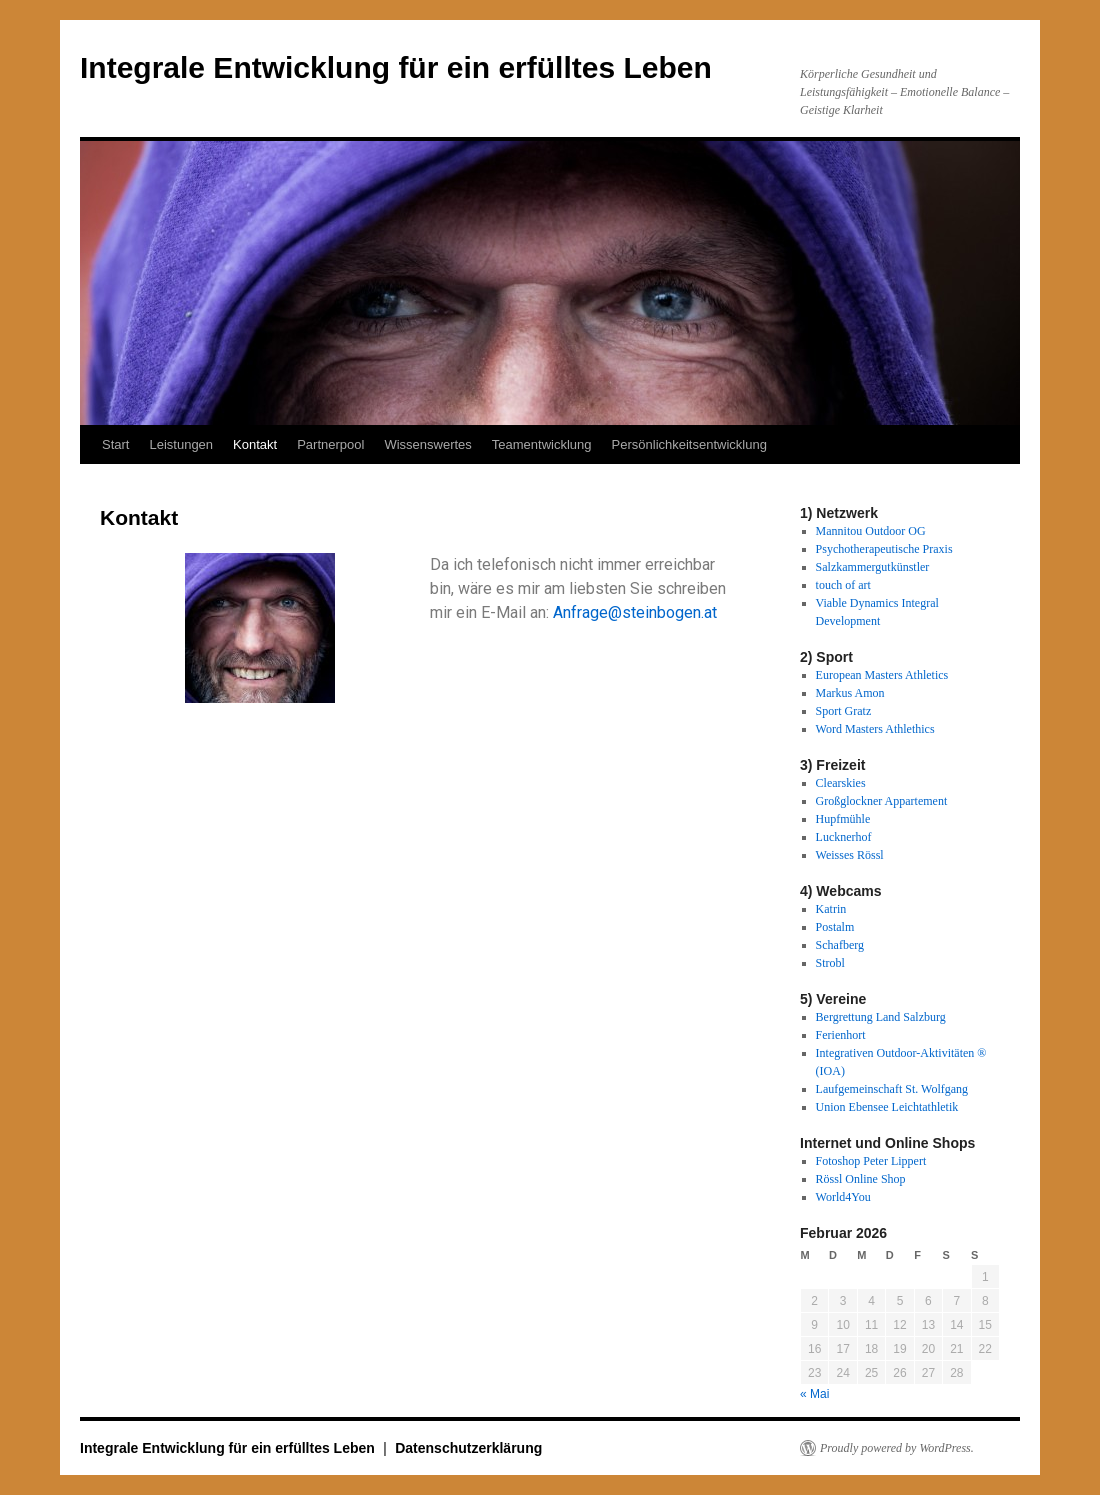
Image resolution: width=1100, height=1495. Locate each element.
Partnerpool (330, 444)
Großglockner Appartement (882, 801)
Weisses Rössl (850, 855)
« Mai (814, 1394)
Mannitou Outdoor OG (871, 531)
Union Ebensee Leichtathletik (887, 1107)
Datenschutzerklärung (468, 1448)
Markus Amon (850, 693)
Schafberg (840, 945)
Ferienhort (841, 1035)
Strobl (830, 963)
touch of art (843, 585)
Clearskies (841, 783)
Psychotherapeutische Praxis (884, 549)
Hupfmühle (843, 819)
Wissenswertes (427, 444)
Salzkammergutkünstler (873, 567)
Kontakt (255, 444)
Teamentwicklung (542, 444)
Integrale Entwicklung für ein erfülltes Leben (396, 67)
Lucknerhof (844, 837)
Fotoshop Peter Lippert (871, 1161)
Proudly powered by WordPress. (897, 1448)
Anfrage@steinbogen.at (635, 612)
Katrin (831, 909)
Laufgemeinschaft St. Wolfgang (892, 1089)
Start (115, 444)
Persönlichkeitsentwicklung (689, 444)
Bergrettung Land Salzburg (881, 1017)
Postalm (835, 927)
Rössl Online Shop (861, 1179)
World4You (843, 1197)
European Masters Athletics (882, 675)
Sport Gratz (844, 711)
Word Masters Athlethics (875, 729)
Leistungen (181, 444)
